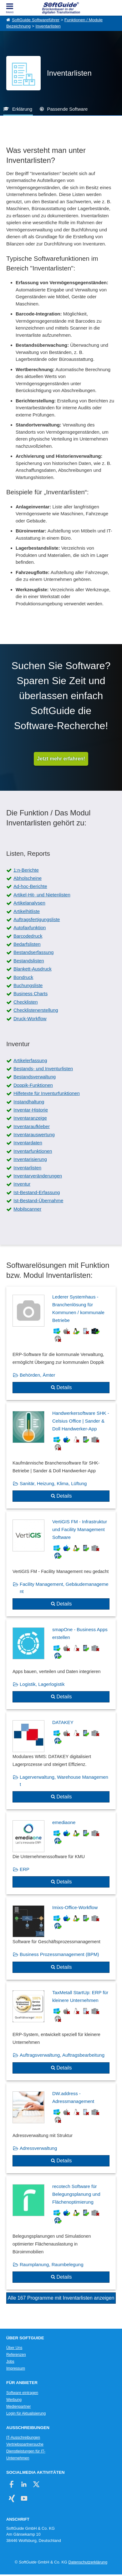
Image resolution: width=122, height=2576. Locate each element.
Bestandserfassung (33, 952)
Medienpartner (18, 2406)
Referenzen (16, 2354)
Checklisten (25, 1002)
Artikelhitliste (26, 911)
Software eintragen (22, 2393)
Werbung (14, 2399)
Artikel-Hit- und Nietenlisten (41, 894)
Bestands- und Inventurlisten (43, 1068)
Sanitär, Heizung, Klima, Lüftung (53, 1483)
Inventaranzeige (30, 1118)
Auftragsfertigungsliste (36, 919)
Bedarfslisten (27, 944)
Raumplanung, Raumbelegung (51, 2264)
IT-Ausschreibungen (23, 2437)
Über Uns (14, 2348)
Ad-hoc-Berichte (30, 886)
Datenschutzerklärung (88, 2562)
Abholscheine (27, 878)
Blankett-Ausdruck (32, 968)
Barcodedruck (28, 936)
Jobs (10, 2361)
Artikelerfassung (30, 1060)
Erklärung (22, 109)
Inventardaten (27, 1142)
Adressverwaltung (38, 2148)
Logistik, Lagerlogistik (42, 1684)
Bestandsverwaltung (34, 1076)
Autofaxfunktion (29, 927)
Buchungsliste (28, 985)
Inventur (21, 1184)
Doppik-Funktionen (33, 1085)
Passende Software (67, 109)
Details (64, 1387)
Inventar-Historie (30, 1109)
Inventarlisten (47, 26)
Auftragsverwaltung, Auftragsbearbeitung (62, 2055)
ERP (24, 1869)
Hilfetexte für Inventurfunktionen (46, 1093)
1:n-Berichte (26, 870)
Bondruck (23, 977)
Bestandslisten (28, 960)
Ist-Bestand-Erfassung (36, 1192)
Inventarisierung (30, 1159)
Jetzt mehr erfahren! (61, 758)
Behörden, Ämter (37, 1375)
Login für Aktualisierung (26, 2413)
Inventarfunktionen (32, 1151)
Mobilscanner (27, 1209)
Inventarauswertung (34, 1134)
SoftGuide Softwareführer (35, 20)
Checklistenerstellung (35, 1010)
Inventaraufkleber (31, 1126)
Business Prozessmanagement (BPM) (59, 1954)
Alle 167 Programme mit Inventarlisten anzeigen (61, 2298)
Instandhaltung (28, 1101)
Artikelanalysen (29, 902)
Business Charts (30, 993)
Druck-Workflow (30, 1018)
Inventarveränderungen (37, 1175)
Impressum (15, 2368)
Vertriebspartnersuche (24, 2444)
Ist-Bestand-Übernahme (38, 1200)
